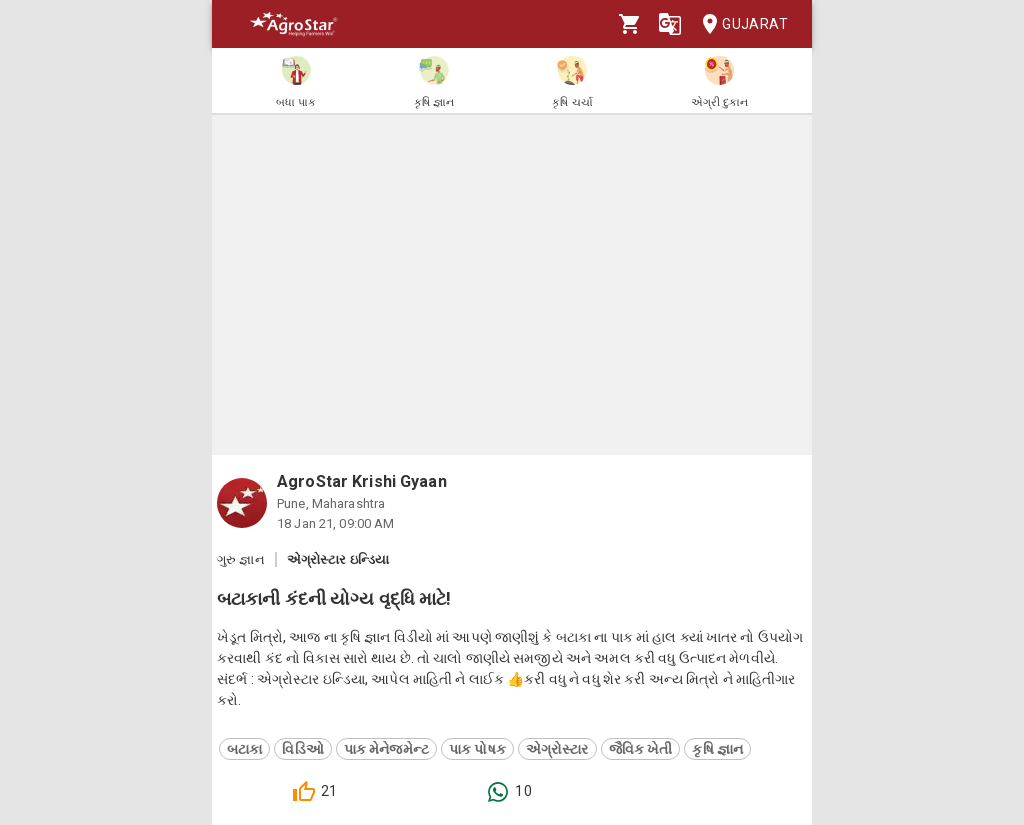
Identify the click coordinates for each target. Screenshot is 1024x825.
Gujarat (739, 24)
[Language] (670, 24)
